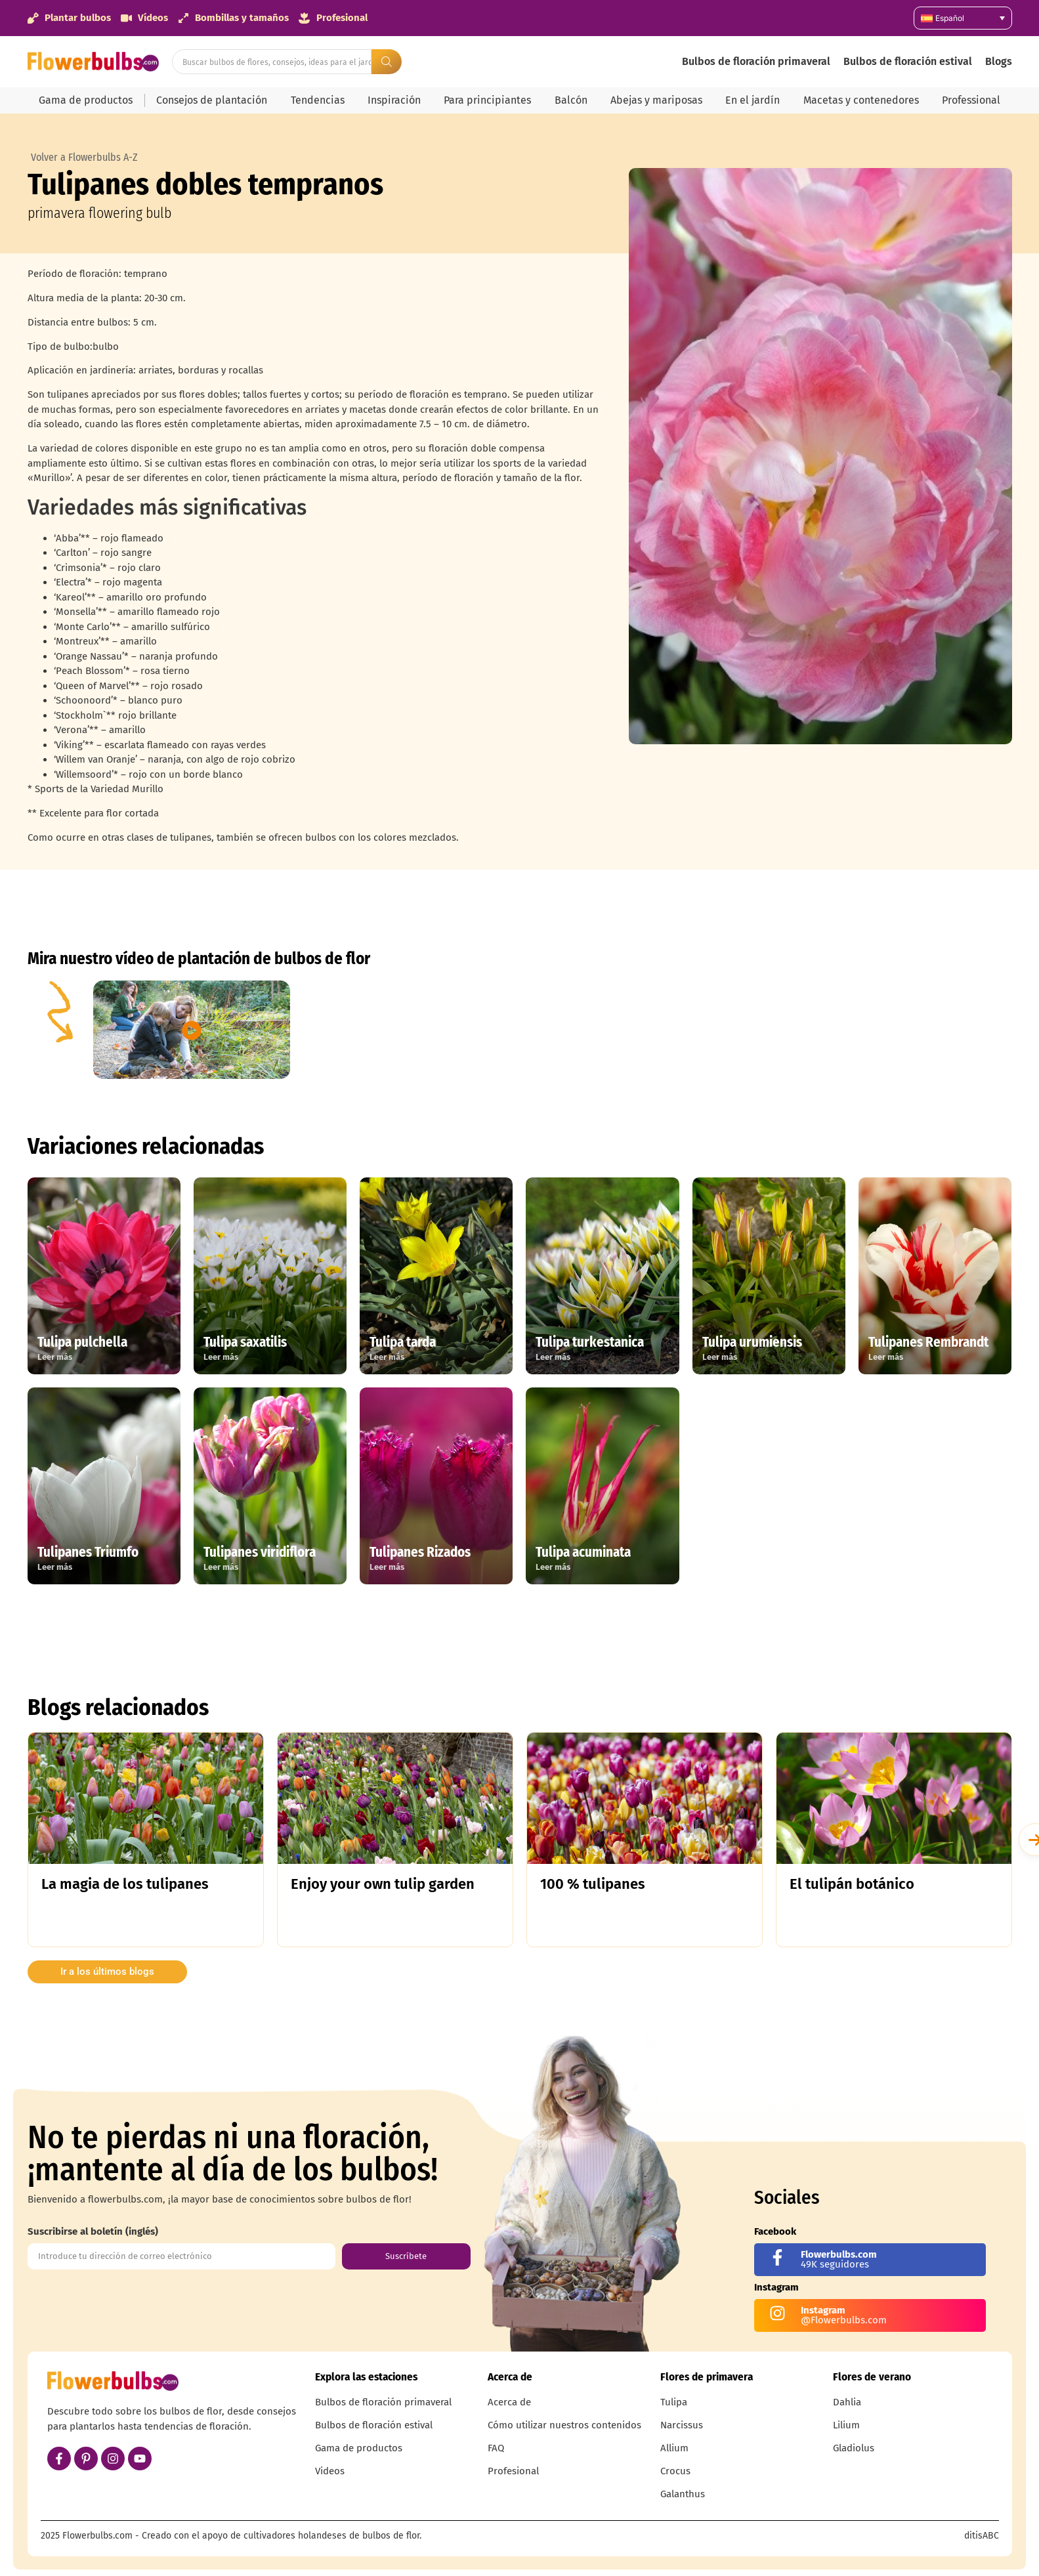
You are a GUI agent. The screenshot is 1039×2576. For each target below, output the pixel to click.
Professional (971, 100)
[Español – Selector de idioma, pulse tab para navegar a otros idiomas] (963, 18)
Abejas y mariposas (656, 100)
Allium (674, 2448)
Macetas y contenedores (861, 100)
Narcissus (681, 2425)
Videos (330, 2471)
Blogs (998, 61)
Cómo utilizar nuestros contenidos (564, 2425)
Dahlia (847, 2402)
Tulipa (673, 2402)
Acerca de (509, 2402)
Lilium (846, 2425)
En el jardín (752, 100)
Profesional (513, 2471)
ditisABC (981, 2535)
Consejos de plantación (211, 100)
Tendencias (318, 100)
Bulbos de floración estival (907, 61)
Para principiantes (487, 100)
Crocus (675, 2471)
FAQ (496, 2448)
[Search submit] (386, 61)
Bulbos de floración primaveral (756, 61)
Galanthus (682, 2494)
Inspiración (394, 100)
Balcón (571, 100)
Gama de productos (86, 100)
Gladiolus (853, 2448)
